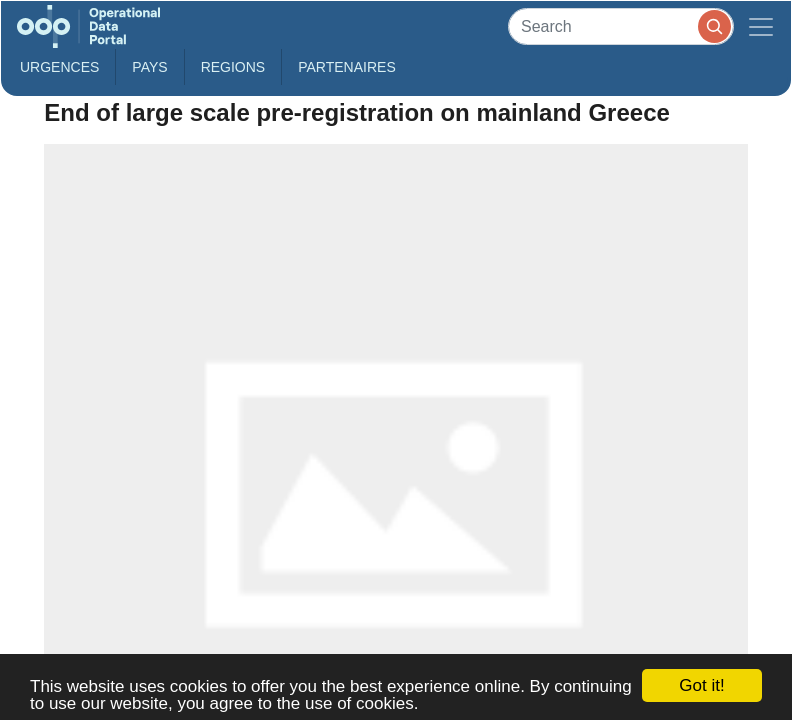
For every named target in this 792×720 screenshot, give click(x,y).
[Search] (621, 26)
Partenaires (347, 67)
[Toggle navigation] (761, 26)
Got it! (701, 685)
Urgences (59, 67)
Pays (149, 67)
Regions (233, 67)
